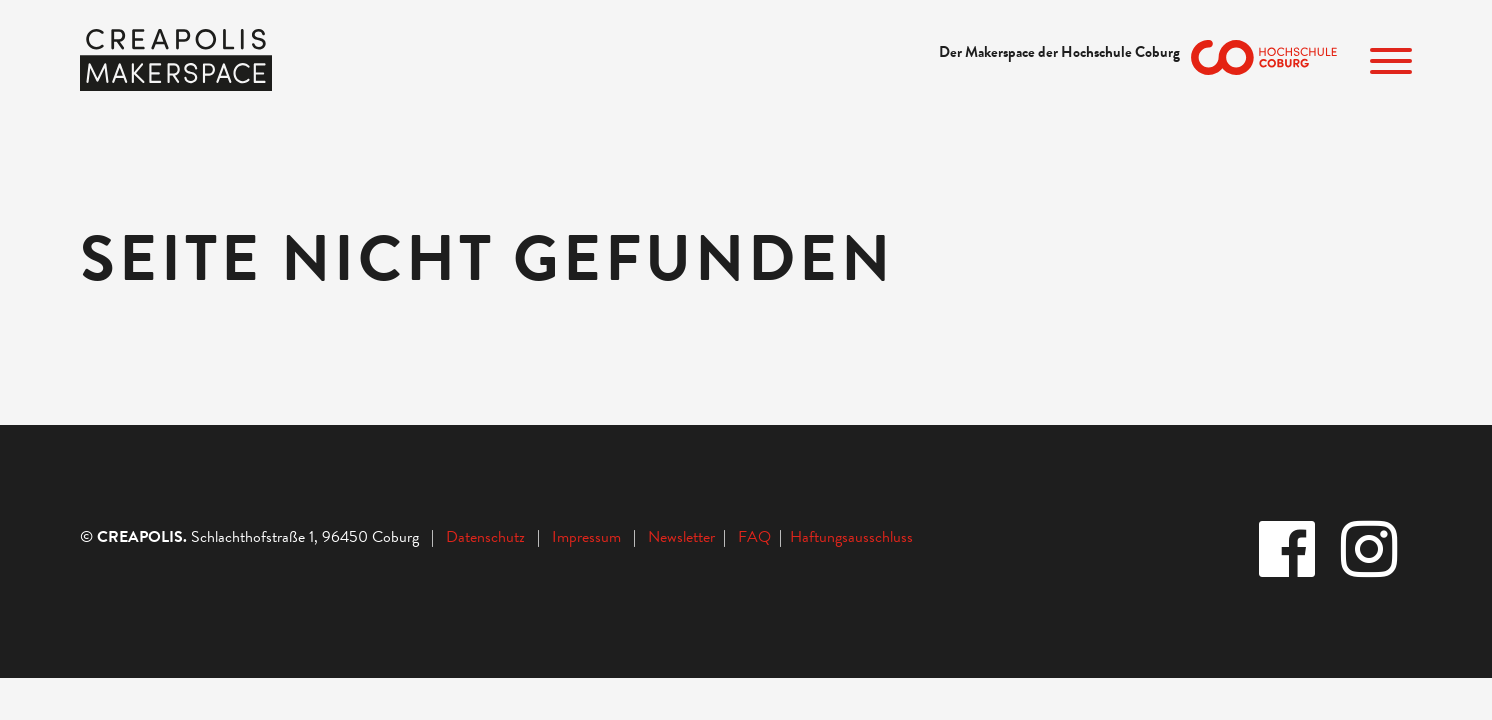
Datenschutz (485, 537)
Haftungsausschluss (851, 537)
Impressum (586, 537)
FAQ (758, 537)
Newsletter (683, 537)
